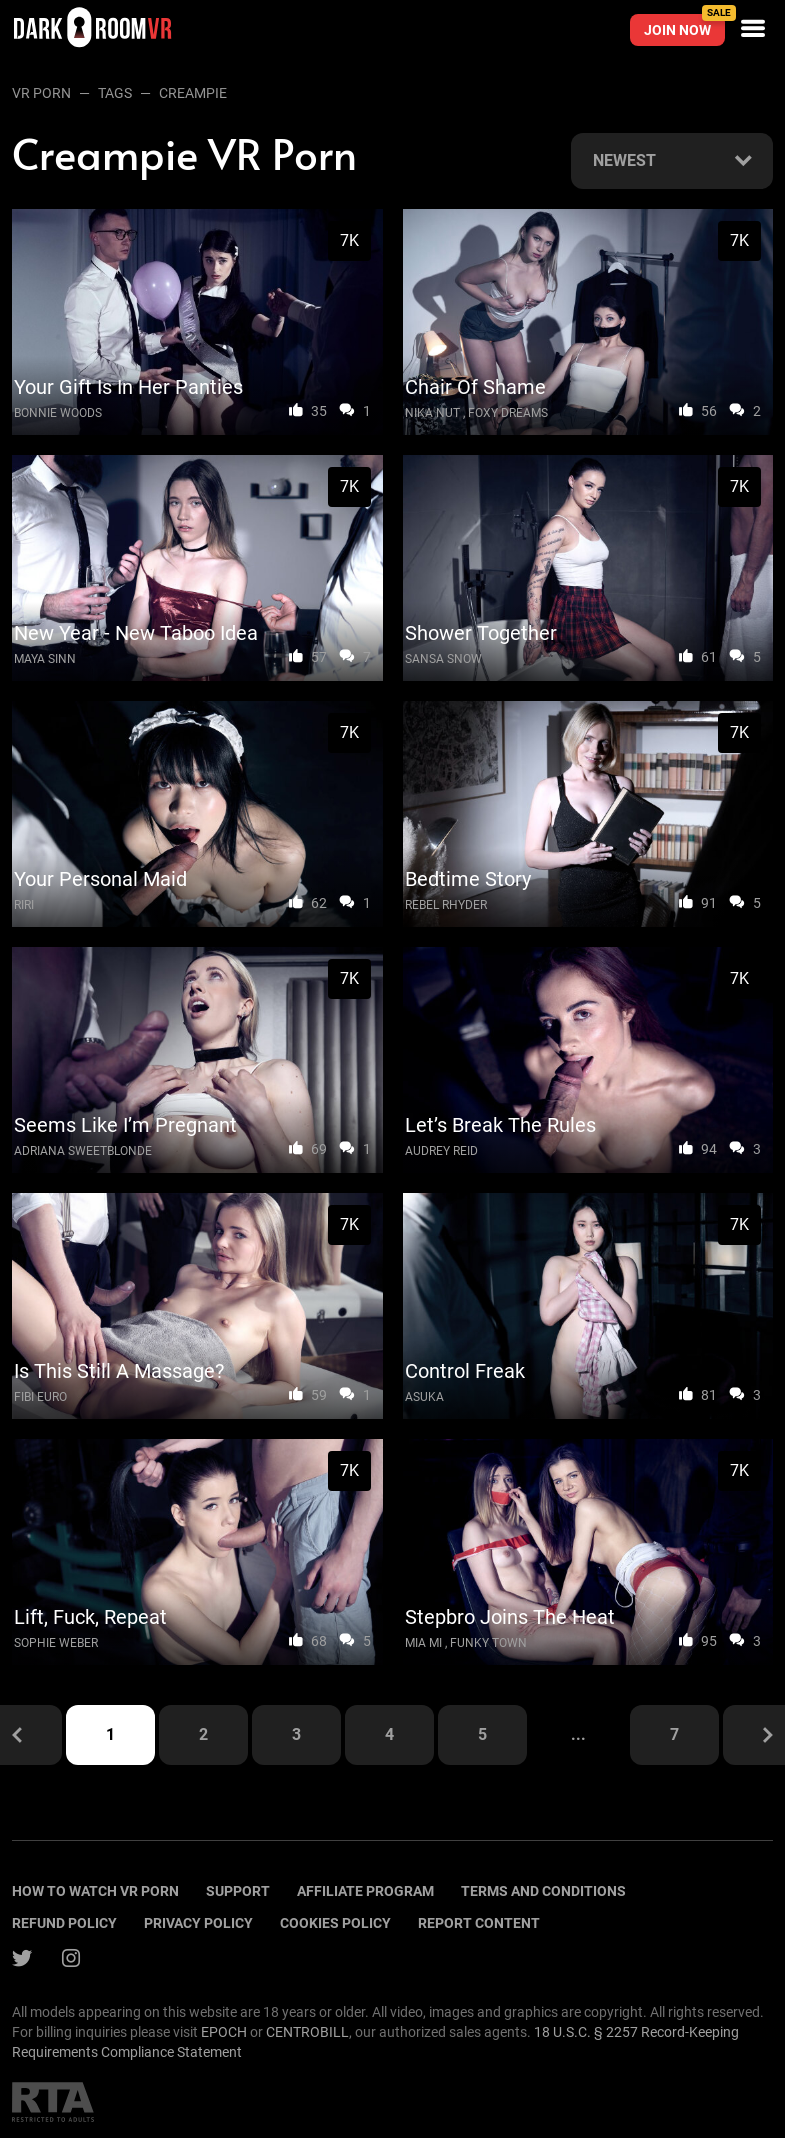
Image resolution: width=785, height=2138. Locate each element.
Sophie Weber (56, 1643)
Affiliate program (365, 1891)
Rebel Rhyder (446, 905)
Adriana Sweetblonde (83, 1151)
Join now (684, 26)
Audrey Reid (441, 1151)
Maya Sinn (45, 659)
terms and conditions (543, 1891)
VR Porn (41, 93)
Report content (479, 1923)
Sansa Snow (443, 659)
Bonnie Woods (58, 413)
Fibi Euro (40, 1397)
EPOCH (224, 2032)
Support (238, 1891)
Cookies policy (335, 1923)
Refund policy (64, 1923)
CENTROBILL (307, 2032)
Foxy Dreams (508, 413)
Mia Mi (423, 1643)
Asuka (424, 1397)
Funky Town (488, 1643)
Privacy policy (198, 1923)
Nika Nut (432, 413)
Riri (24, 905)
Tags (115, 93)
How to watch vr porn (95, 1891)
